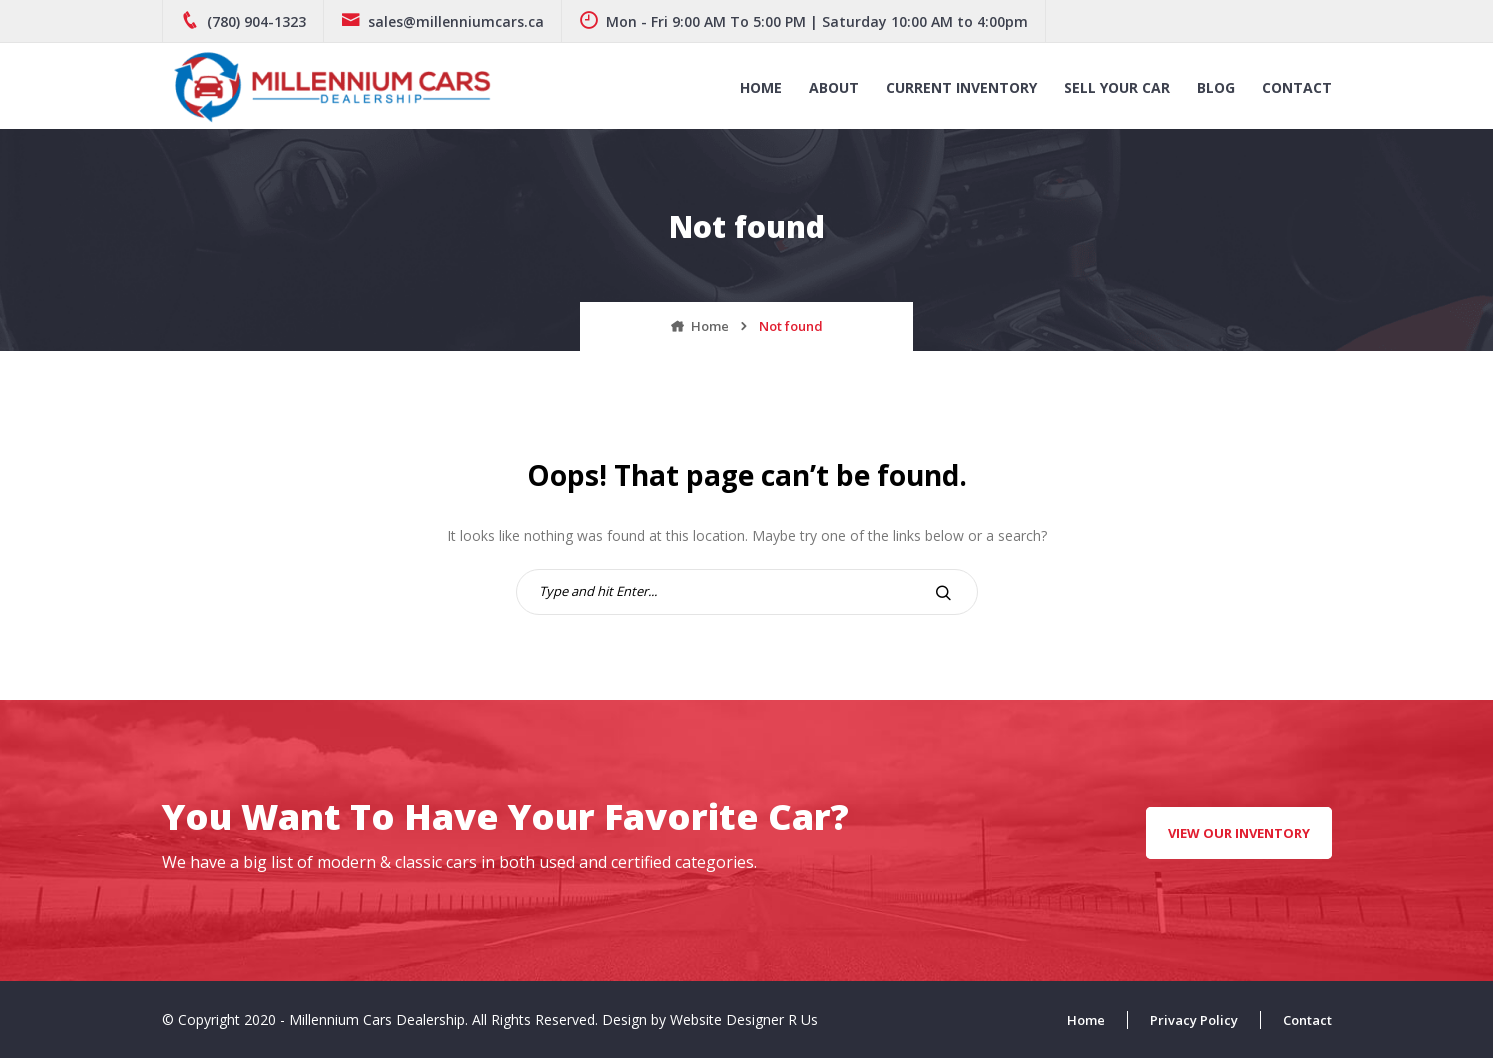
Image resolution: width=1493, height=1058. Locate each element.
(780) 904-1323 (243, 21)
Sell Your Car (1117, 87)
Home (761, 87)
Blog (1216, 87)
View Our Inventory (1239, 833)
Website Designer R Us (744, 1019)
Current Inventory (961, 87)
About (834, 87)
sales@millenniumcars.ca (442, 21)
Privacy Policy (1194, 1020)
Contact (1297, 87)
